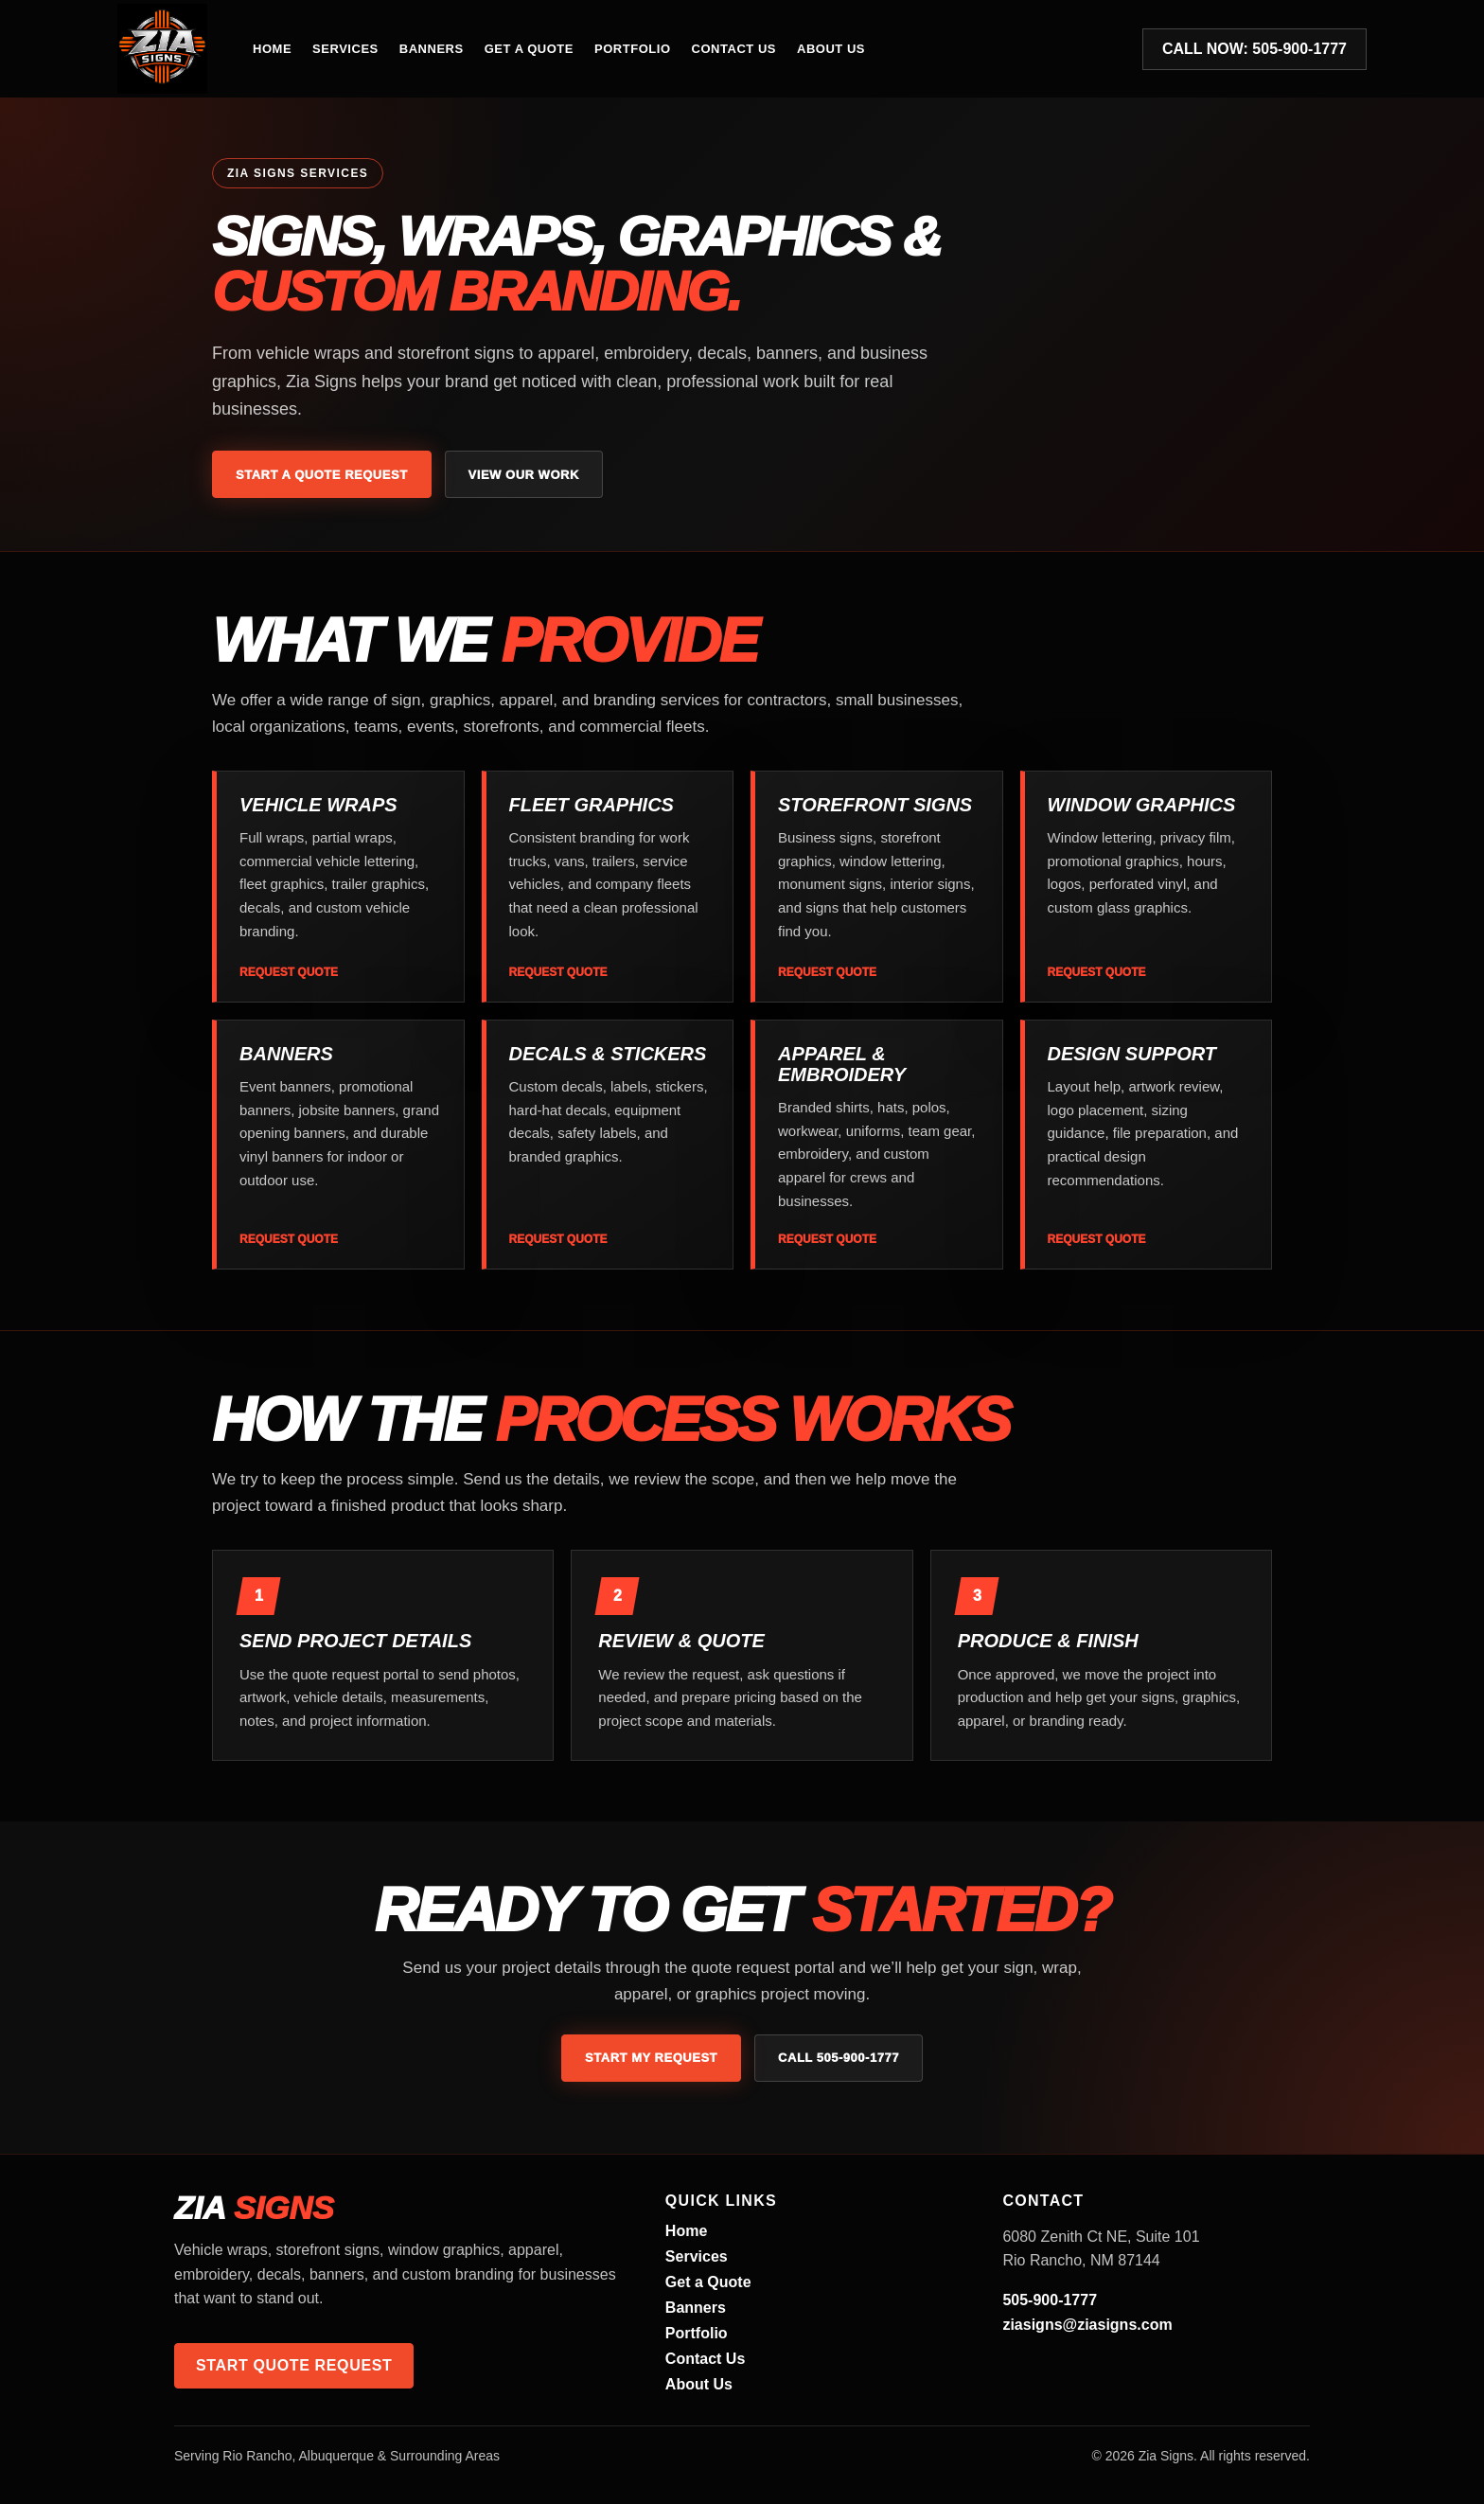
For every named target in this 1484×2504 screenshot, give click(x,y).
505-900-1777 (1049, 2300)
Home (272, 49)
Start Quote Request (294, 2365)
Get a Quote (529, 49)
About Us (831, 49)
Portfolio (632, 49)
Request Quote (288, 972)
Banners (431, 49)
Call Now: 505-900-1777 (1254, 49)
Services (345, 49)
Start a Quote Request (322, 475)
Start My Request (651, 2058)
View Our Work (523, 475)
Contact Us (734, 49)
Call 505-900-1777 (838, 2058)
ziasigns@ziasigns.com (1087, 2325)
